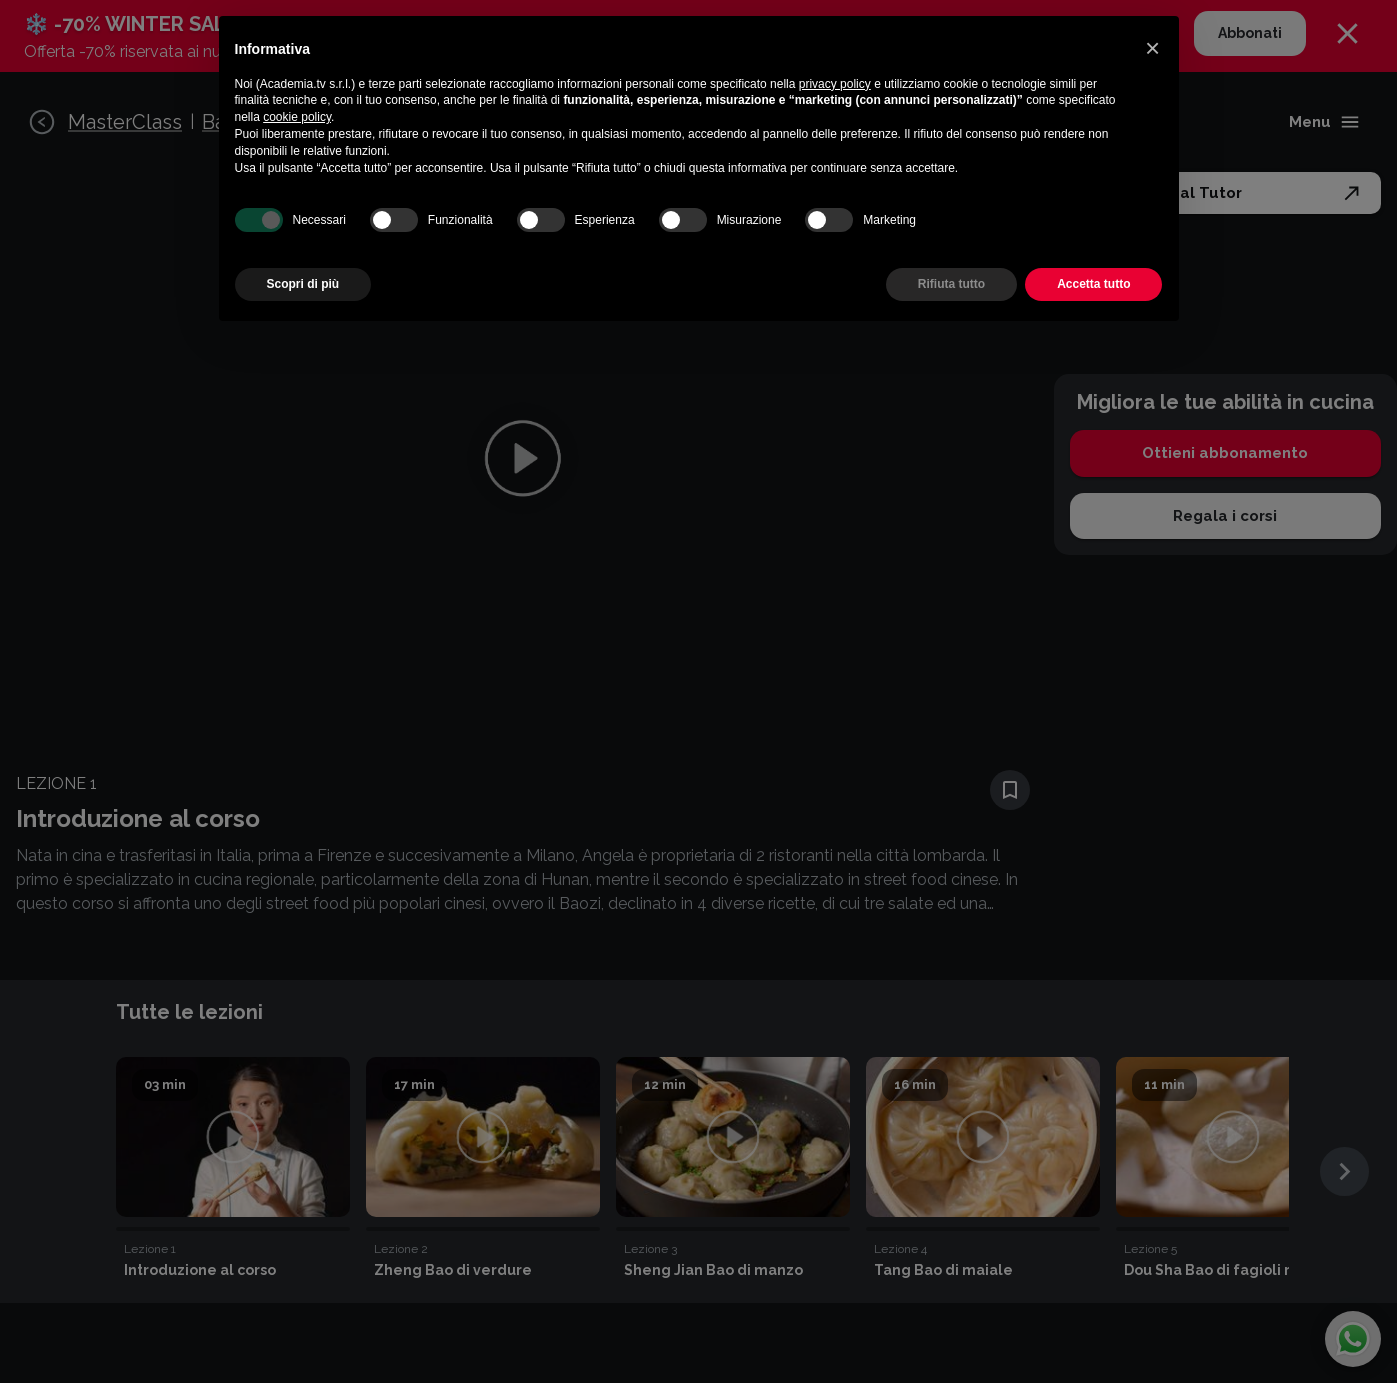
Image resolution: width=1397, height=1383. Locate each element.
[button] (1153, 48)
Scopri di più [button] (303, 284)
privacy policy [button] (835, 84)
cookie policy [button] (297, 117)
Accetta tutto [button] (1093, 284)
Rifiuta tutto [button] (951, 284)
